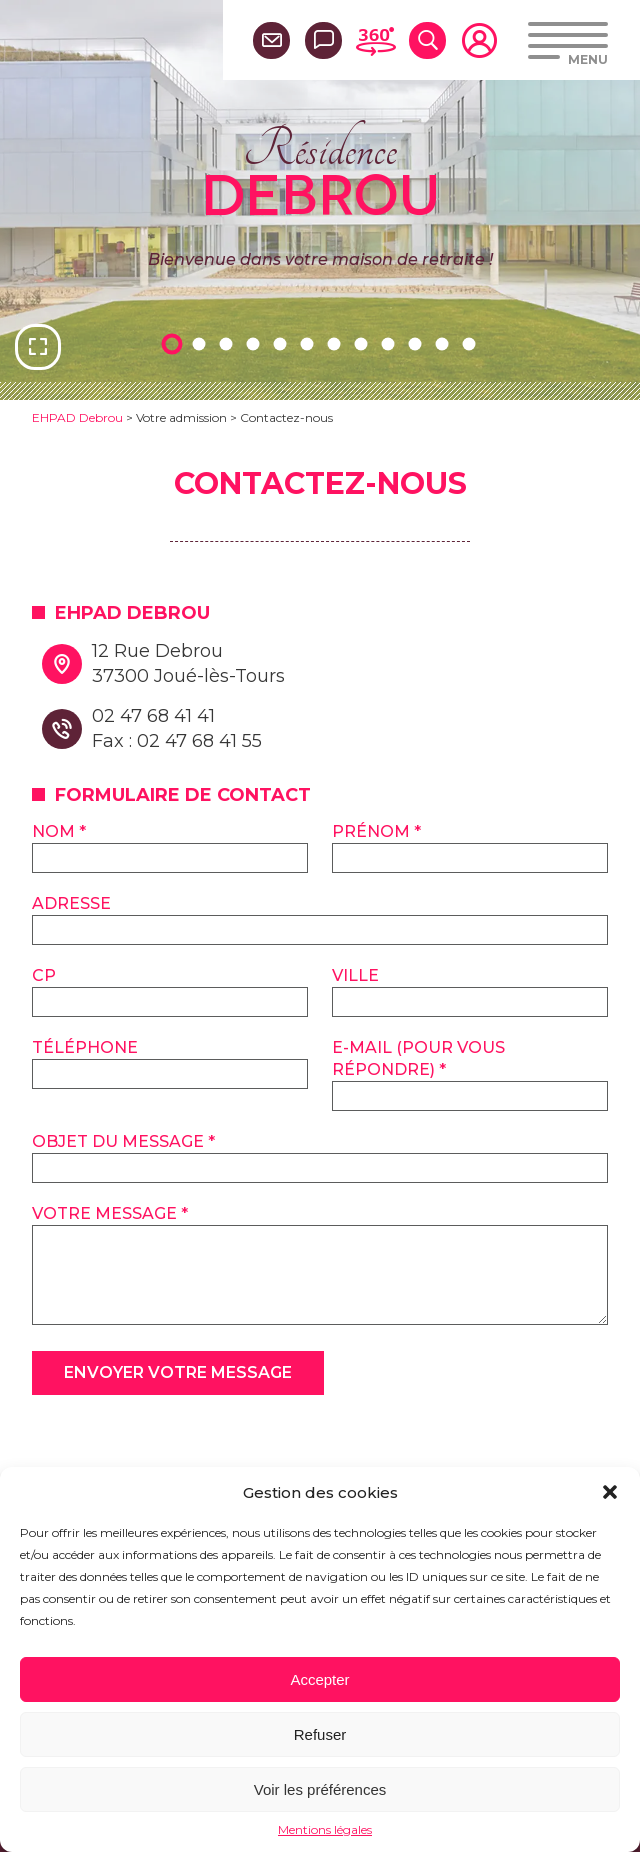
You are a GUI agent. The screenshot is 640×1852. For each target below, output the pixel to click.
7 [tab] (337, 343)
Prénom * (376, 831)
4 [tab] (256, 343)
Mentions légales (325, 1829)
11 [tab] (445, 343)
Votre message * (110, 1213)
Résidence (320, 169)
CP (44, 975)
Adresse (71, 903)
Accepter (319, 1679)
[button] (610, 1492)
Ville (355, 975)
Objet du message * (123, 1141)
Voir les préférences (320, 1789)
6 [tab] (310, 343)
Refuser (320, 1734)
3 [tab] (229, 343)
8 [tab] (364, 343)
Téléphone (85, 1047)
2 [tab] (202, 343)
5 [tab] (283, 343)
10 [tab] (418, 343)
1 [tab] (175, 343)
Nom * (59, 831)
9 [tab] (391, 343)
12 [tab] (472, 343)
